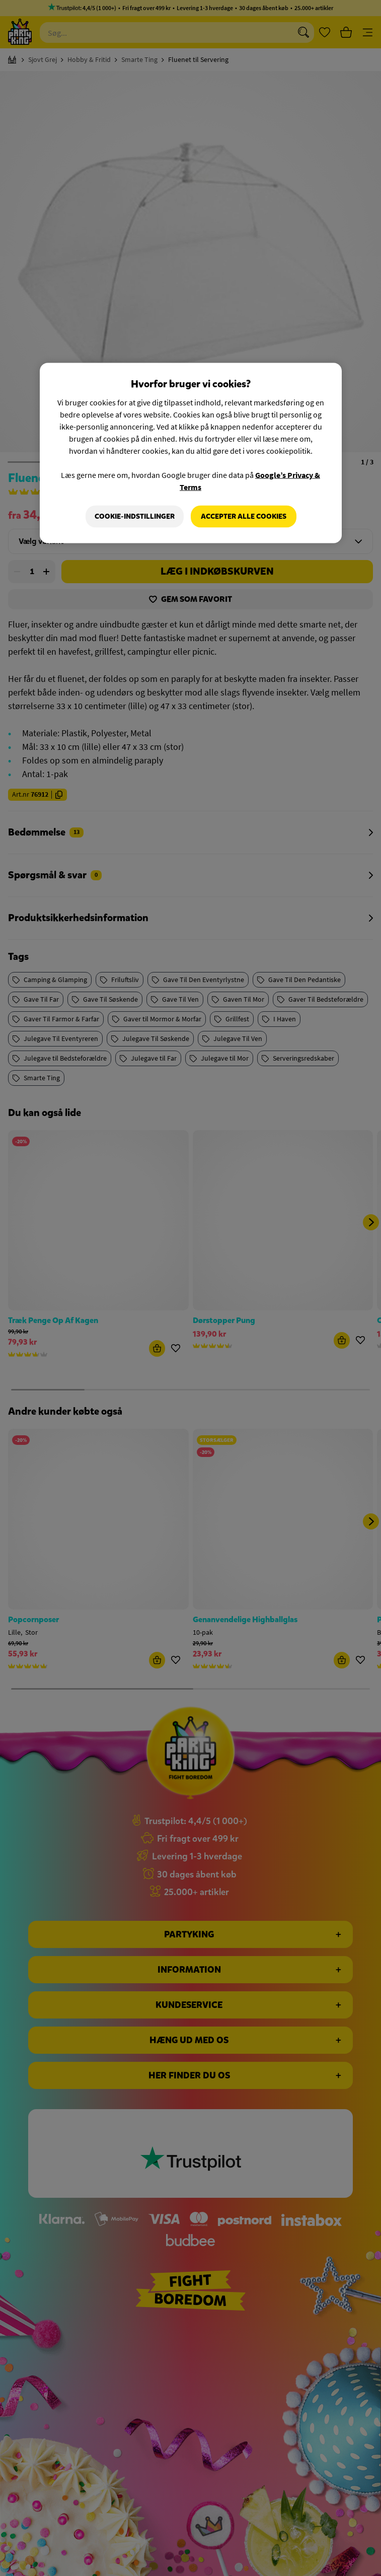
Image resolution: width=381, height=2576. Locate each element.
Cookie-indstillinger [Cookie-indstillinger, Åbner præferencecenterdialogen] (135, 516)
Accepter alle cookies (243, 516)
